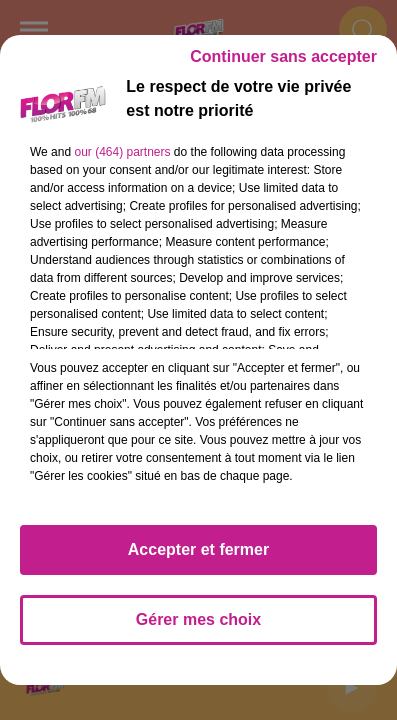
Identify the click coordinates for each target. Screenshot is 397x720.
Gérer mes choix (198, 619)
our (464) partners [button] (122, 152)
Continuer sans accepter (283, 56)
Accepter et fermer (198, 549)
